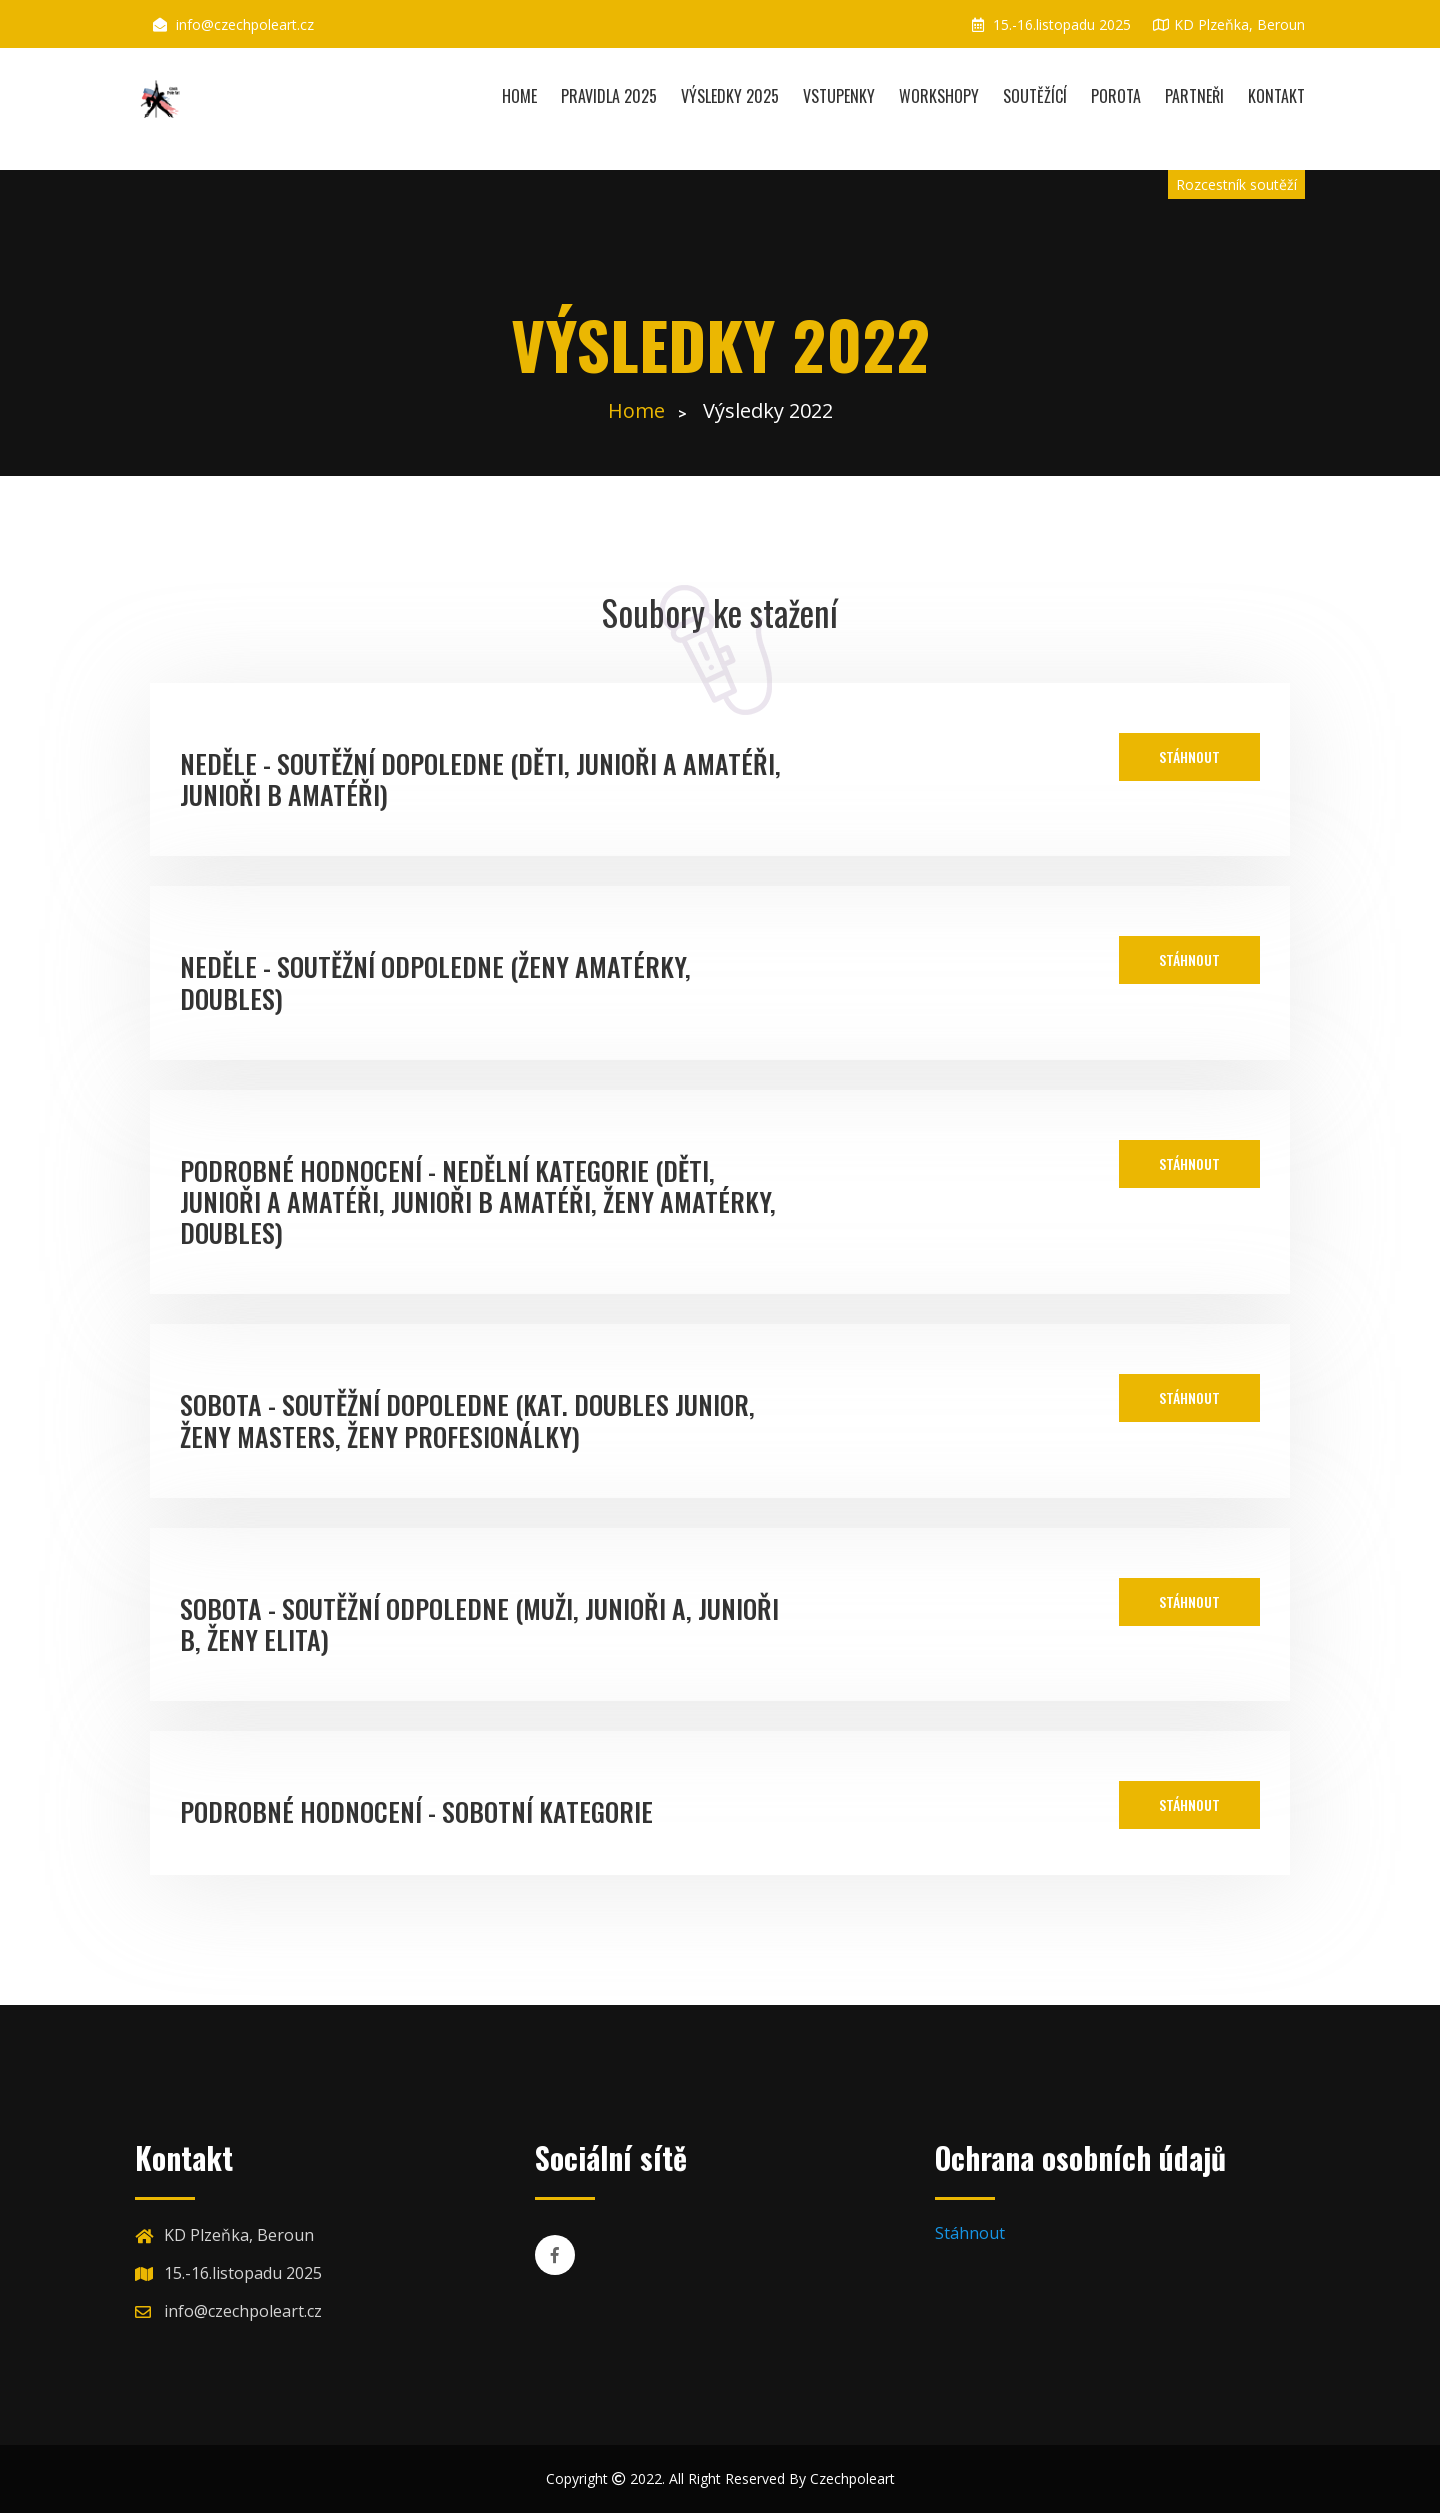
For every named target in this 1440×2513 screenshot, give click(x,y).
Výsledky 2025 (730, 96)
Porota (1116, 96)
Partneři (1194, 96)
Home (519, 96)
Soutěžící (1035, 96)
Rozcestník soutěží (1236, 184)
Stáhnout (1189, 756)
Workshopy (939, 96)
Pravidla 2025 (609, 96)
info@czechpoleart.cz (245, 24)
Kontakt (1276, 96)
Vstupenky (839, 96)
